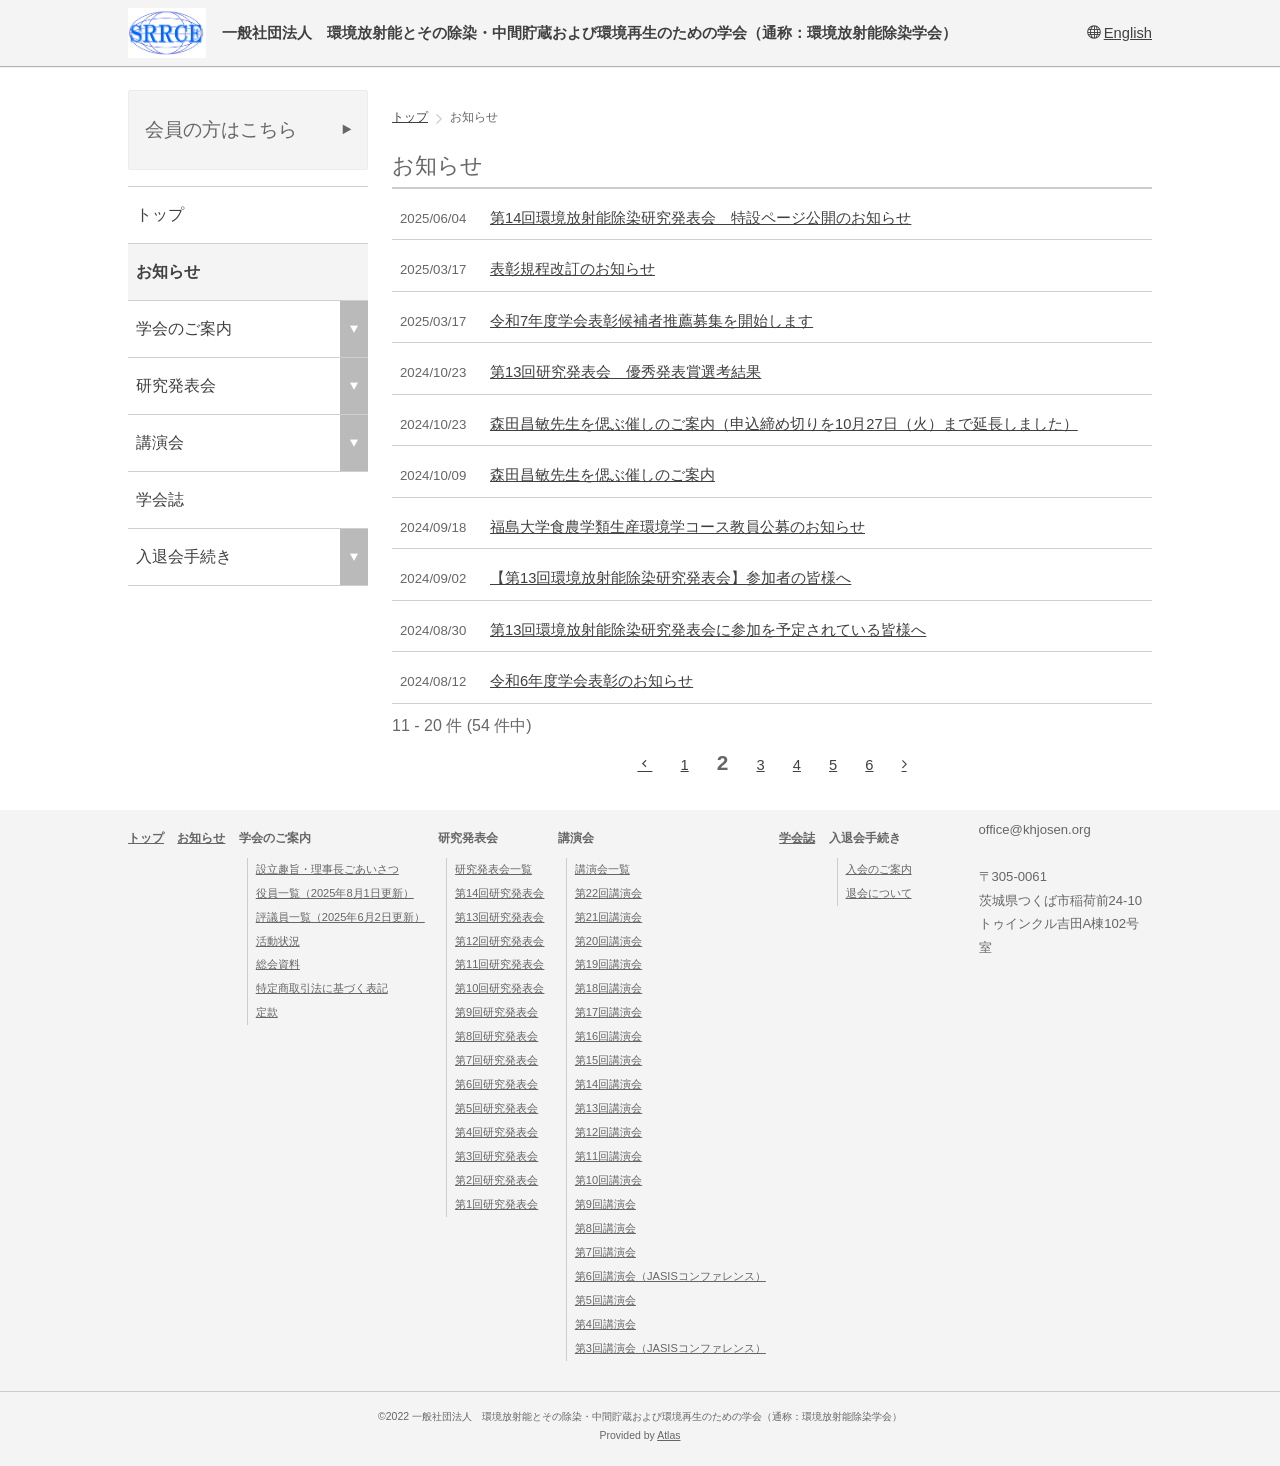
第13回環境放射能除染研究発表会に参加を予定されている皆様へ (708, 630)
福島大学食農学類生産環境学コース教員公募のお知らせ (677, 527)
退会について (879, 893)
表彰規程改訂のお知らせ (572, 269)
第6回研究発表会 (496, 1084)
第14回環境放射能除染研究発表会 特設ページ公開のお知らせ (700, 218)
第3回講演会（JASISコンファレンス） (670, 1348)
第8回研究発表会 (496, 1036)
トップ (160, 214)
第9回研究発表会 (496, 1012)
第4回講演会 (605, 1324)
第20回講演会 (608, 941)
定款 (267, 1012)
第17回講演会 (608, 1012)
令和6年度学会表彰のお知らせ (591, 681)
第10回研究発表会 (499, 988)
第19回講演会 (608, 964)
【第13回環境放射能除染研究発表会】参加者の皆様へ (670, 578)
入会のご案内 (879, 869)
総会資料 (278, 964)
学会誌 (160, 499)
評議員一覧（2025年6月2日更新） (340, 917)
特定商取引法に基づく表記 (322, 988)
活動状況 (278, 941)
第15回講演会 (608, 1060)
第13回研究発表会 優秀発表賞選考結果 (625, 372)
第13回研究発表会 (499, 917)
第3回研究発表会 (496, 1156)
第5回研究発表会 (496, 1108)
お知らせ (168, 271)
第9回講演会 (605, 1204)
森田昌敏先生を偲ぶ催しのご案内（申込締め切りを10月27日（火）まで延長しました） (784, 424)
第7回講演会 (605, 1252)
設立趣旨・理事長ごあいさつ (327, 869)
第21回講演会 (608, 917)
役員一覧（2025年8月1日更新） (335, 893)
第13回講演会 (608, 1108)
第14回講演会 (608, 1084)
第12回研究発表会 (499, 941)
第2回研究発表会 (496, 1180)
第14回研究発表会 (499, 893)
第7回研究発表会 (496, 1060)
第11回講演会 (608, 1156)
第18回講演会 (608, 988)
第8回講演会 (605, 1228)
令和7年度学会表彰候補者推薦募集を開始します (651, 321)
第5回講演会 (605, 1300)
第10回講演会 (608, 1180)
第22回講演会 (608, 893)
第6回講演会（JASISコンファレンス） (670, 1276)
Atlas (668, 1435)
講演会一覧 (602, 869)
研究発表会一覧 (493, 869)
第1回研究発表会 (496, 1204)
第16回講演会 (608, 1036)
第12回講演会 (608, 1132)
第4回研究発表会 (496, 1132)
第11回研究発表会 (499, 964)
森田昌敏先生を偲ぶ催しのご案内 (602, 475)
